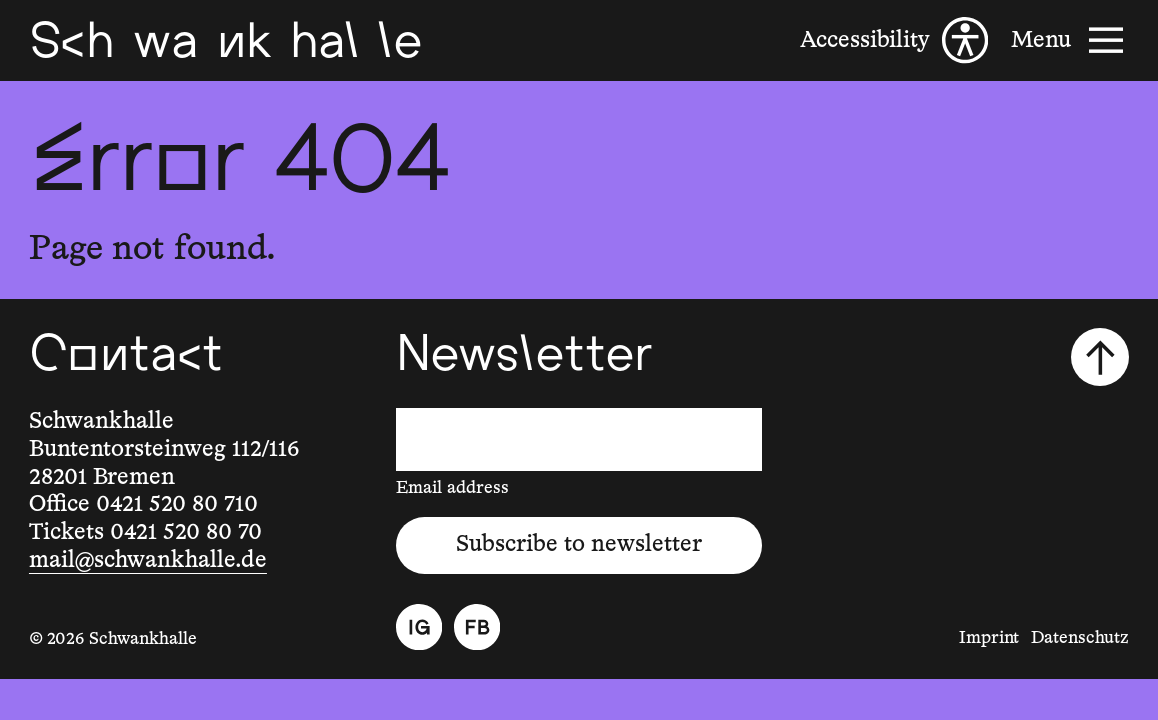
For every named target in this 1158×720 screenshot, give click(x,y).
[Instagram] (419, 627)
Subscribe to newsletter (579, 544)
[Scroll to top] (1100, 357)
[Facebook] (477, 627)
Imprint (989, 638)
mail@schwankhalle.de (148, 560)
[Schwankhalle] (225, 40)
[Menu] (1070, 40)
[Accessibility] (894, 40)
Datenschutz (1080, 638)
